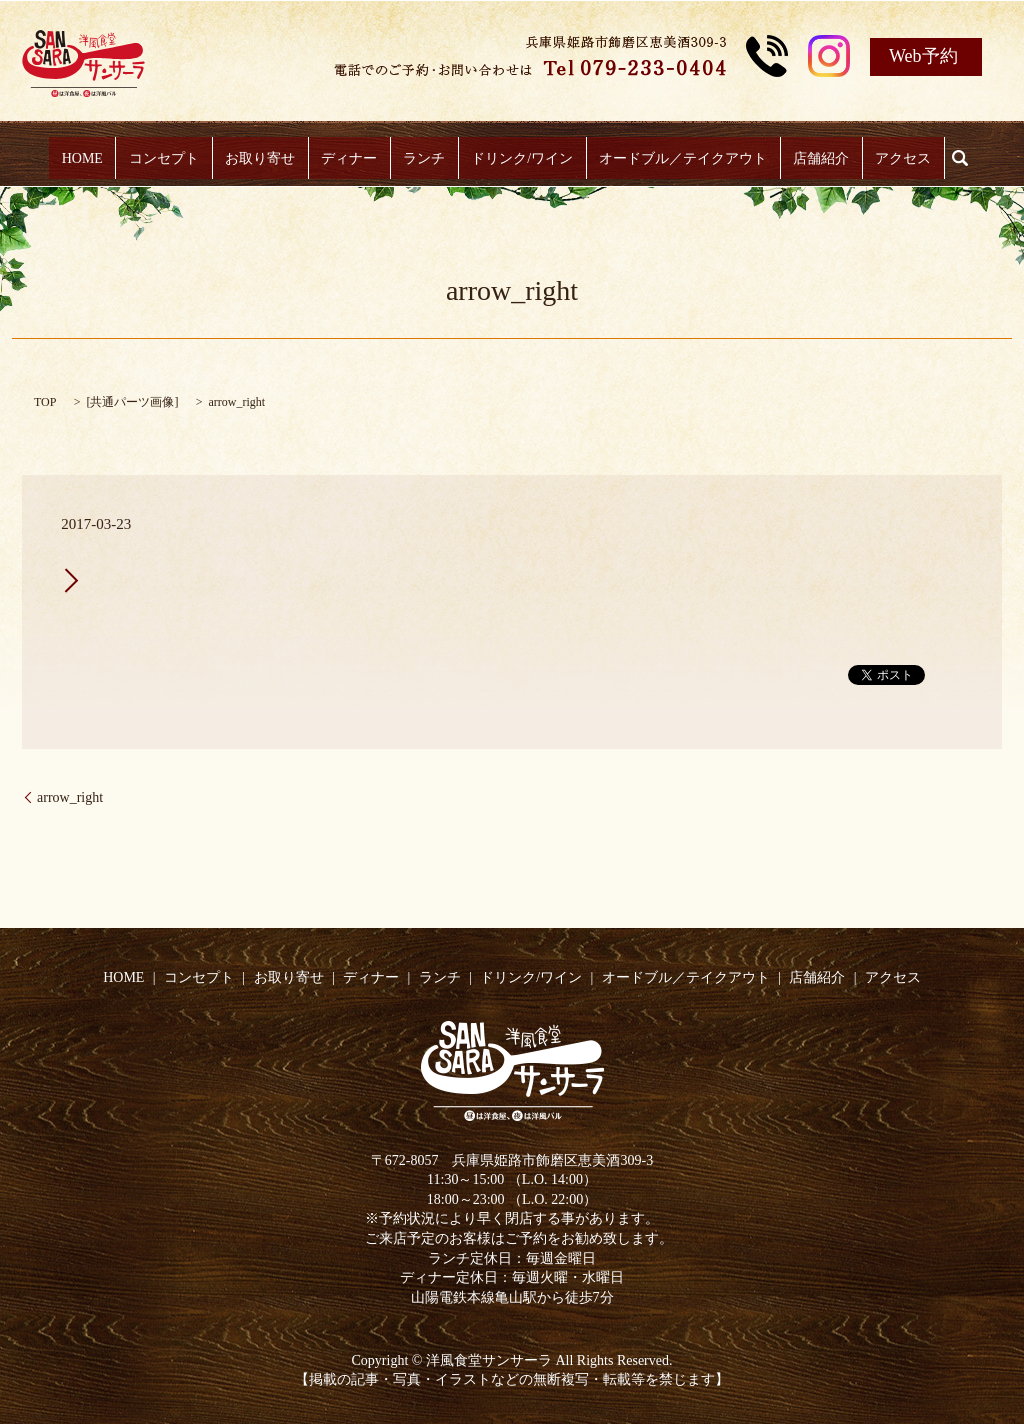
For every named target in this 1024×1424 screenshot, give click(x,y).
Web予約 (923, 56)
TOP (45, 402)
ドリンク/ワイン (517, 158)
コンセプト (180, 158)
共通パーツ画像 (132, 402)
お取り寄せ (271, 158)
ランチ (424, 158)
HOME (104, 158)
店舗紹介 (805, 158)
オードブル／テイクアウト (672, 158)
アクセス (881, 158)
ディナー (355, 158)
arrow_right (70, 797)
